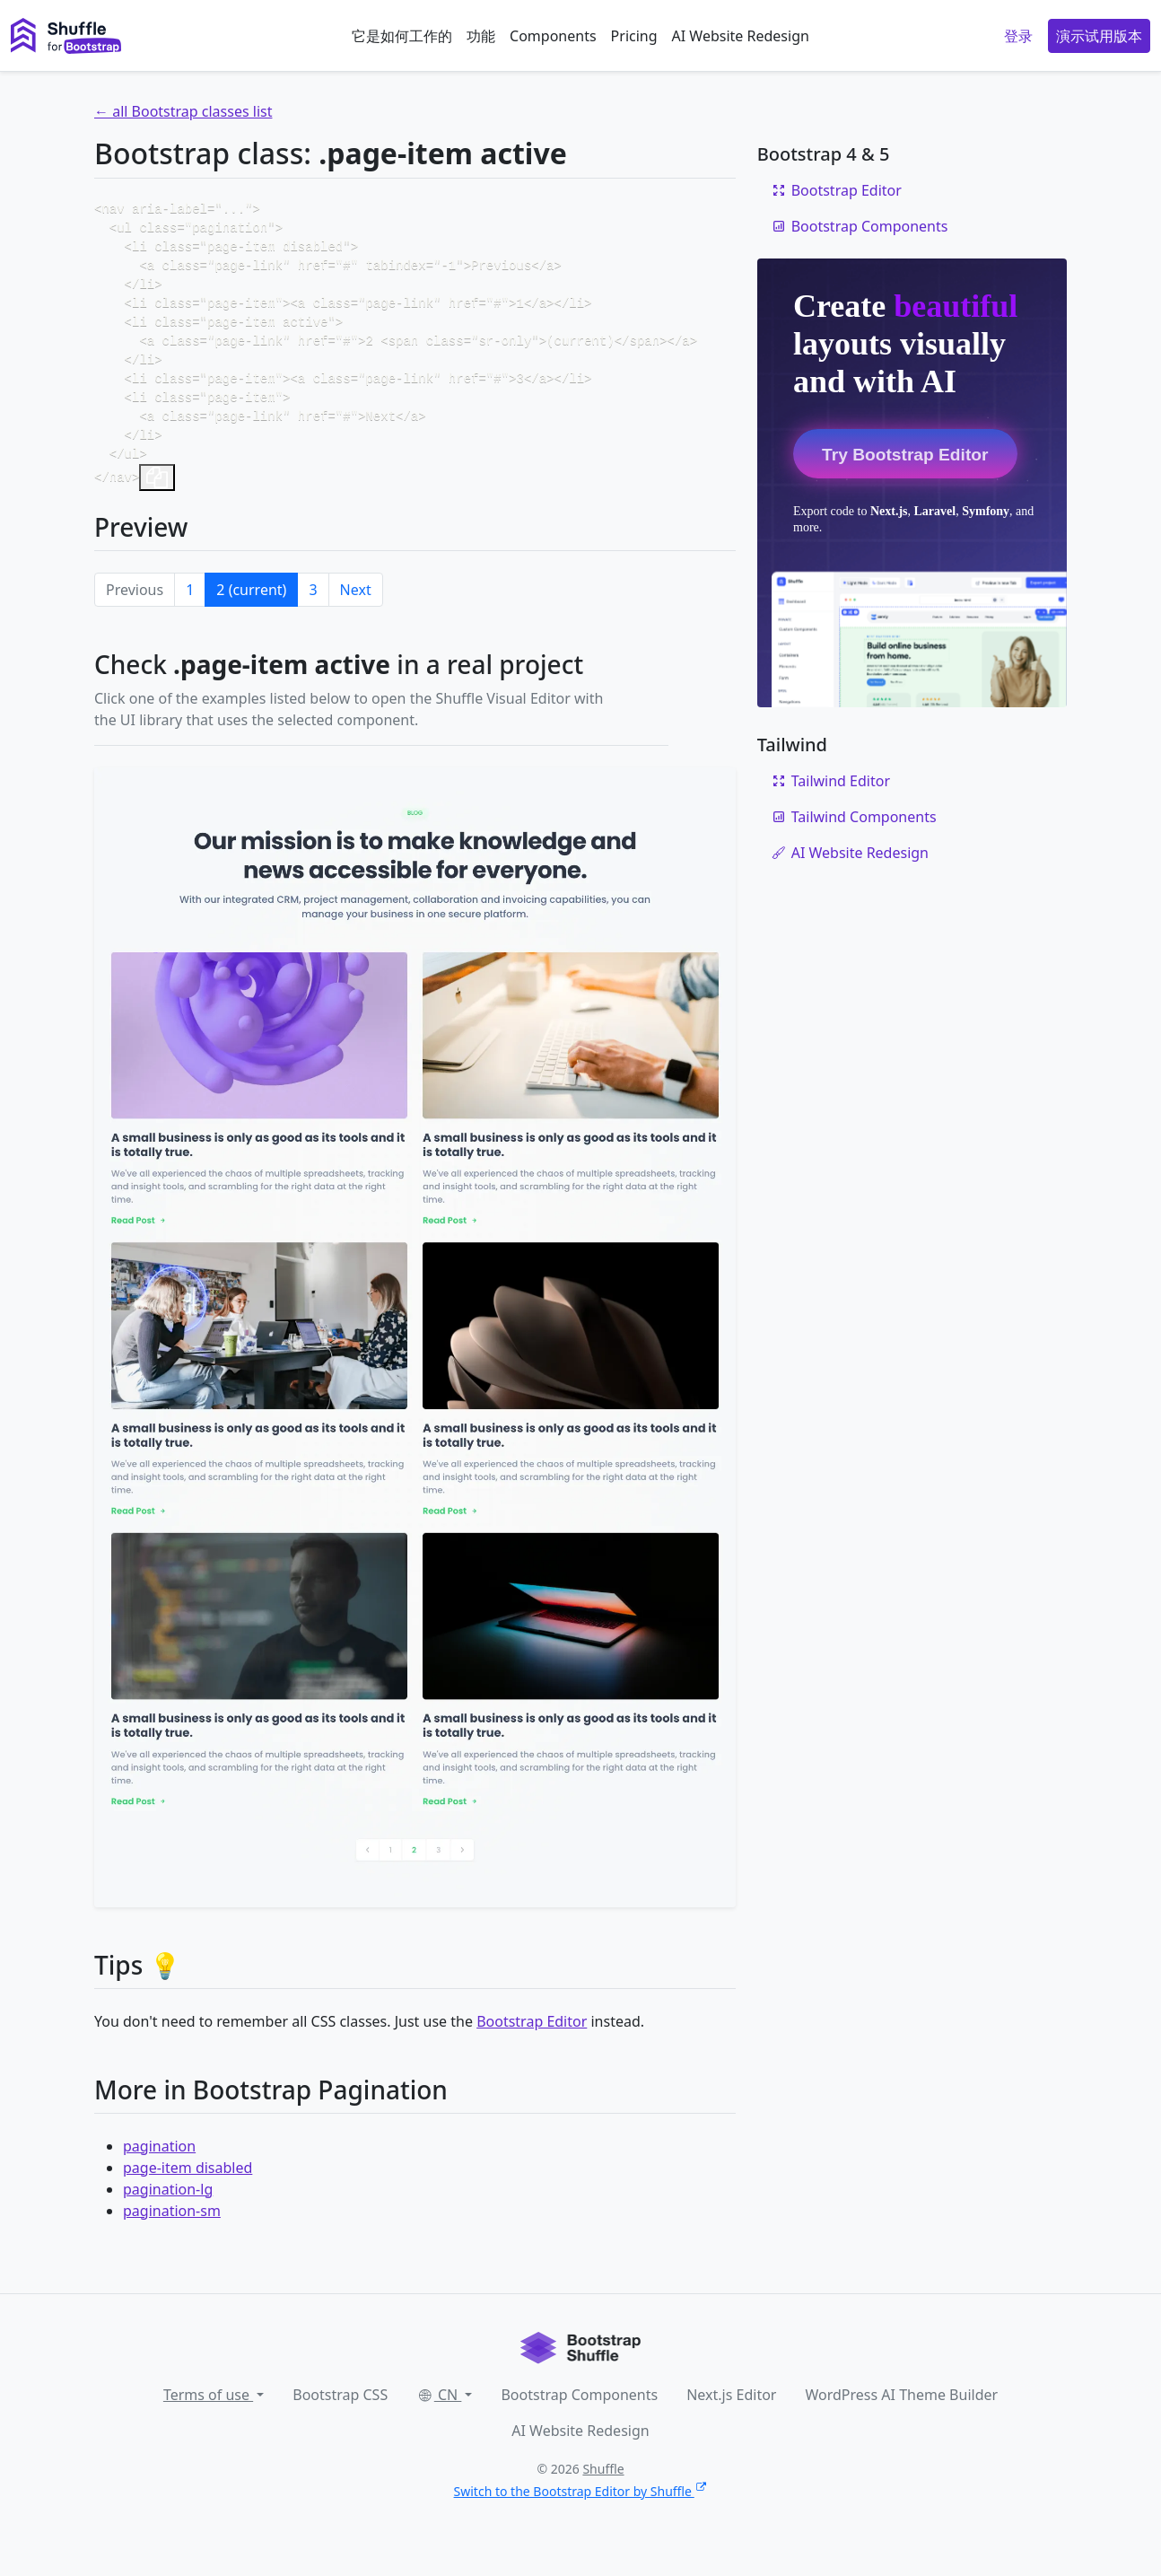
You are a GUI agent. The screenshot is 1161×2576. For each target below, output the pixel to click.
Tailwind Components (854, 817)
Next (355, 615)
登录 (1018, 36)
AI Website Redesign (740, 36)
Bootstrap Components (860, 226)
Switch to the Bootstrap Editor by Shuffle (581, 2516)
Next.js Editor (731, 2420)
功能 (481, 36)
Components (553, 36)
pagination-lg (168, 2214)
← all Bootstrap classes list (183, 111)
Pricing (634, 36)
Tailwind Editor (831, 781)
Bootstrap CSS (340, 2420)
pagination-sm (172, 2236)
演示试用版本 (1099, 36)
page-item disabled (187, 2193)
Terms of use (208, 2420)
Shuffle (603, 2493)
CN (438, 2420)
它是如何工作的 (402, 36)
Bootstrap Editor (531, 2046)
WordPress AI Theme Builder (901, 2420)
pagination (159, 2171)
